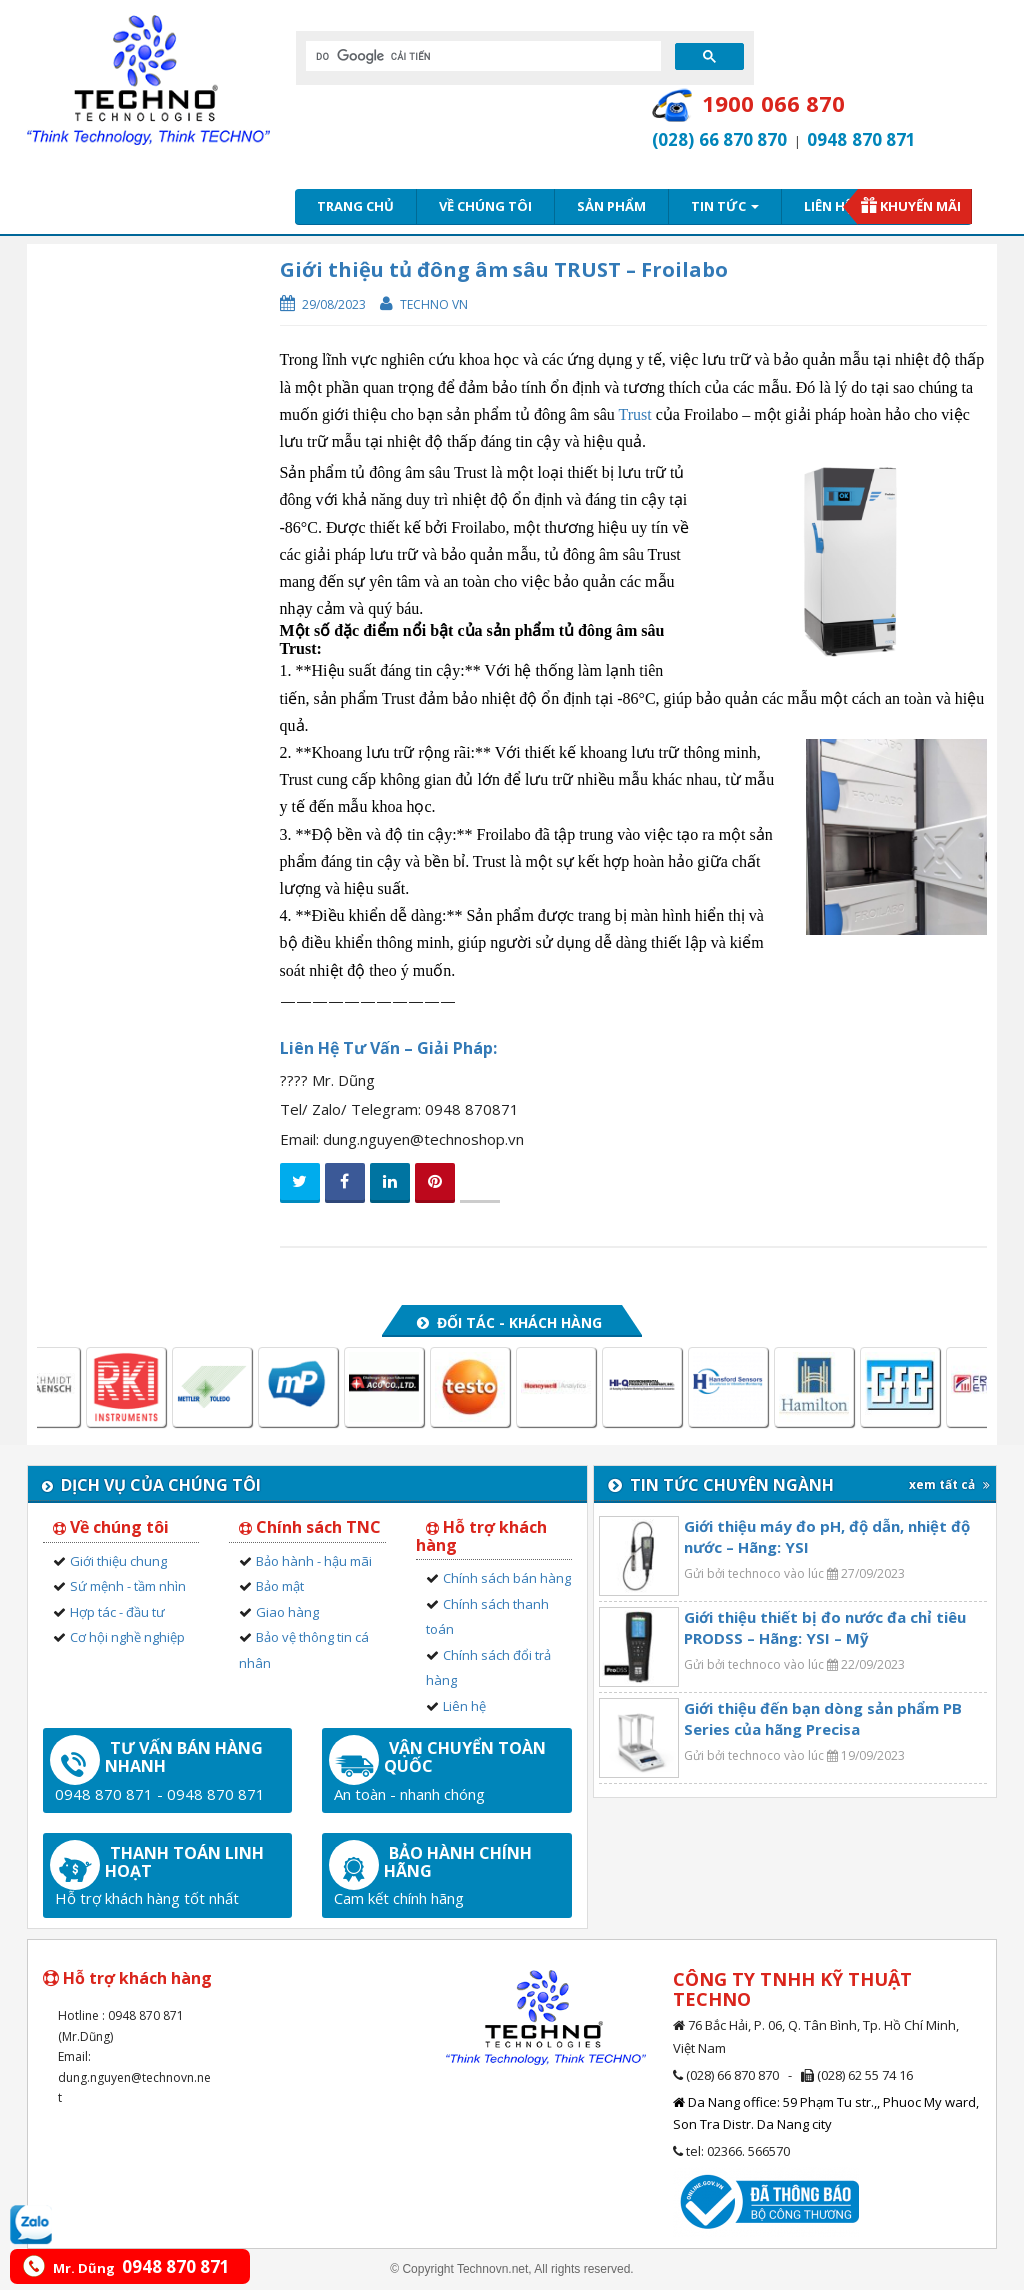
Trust (635, 414)
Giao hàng (287, 1612)
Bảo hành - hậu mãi (314, 1561)
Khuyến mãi (920, 206)
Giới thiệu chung (118, 1561)
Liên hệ (828, 206)
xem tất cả (949, 1484)
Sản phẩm (611, 206)
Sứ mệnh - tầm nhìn (128, 1586)
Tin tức (725, 206)
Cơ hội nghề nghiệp (127, 1637)
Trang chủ (355, 206)
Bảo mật (280, 1586)
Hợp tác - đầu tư (117, 1612)
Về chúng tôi (485, 206)
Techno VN (434, 304)
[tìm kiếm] (481, 56)
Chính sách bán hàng (507, 1578)
